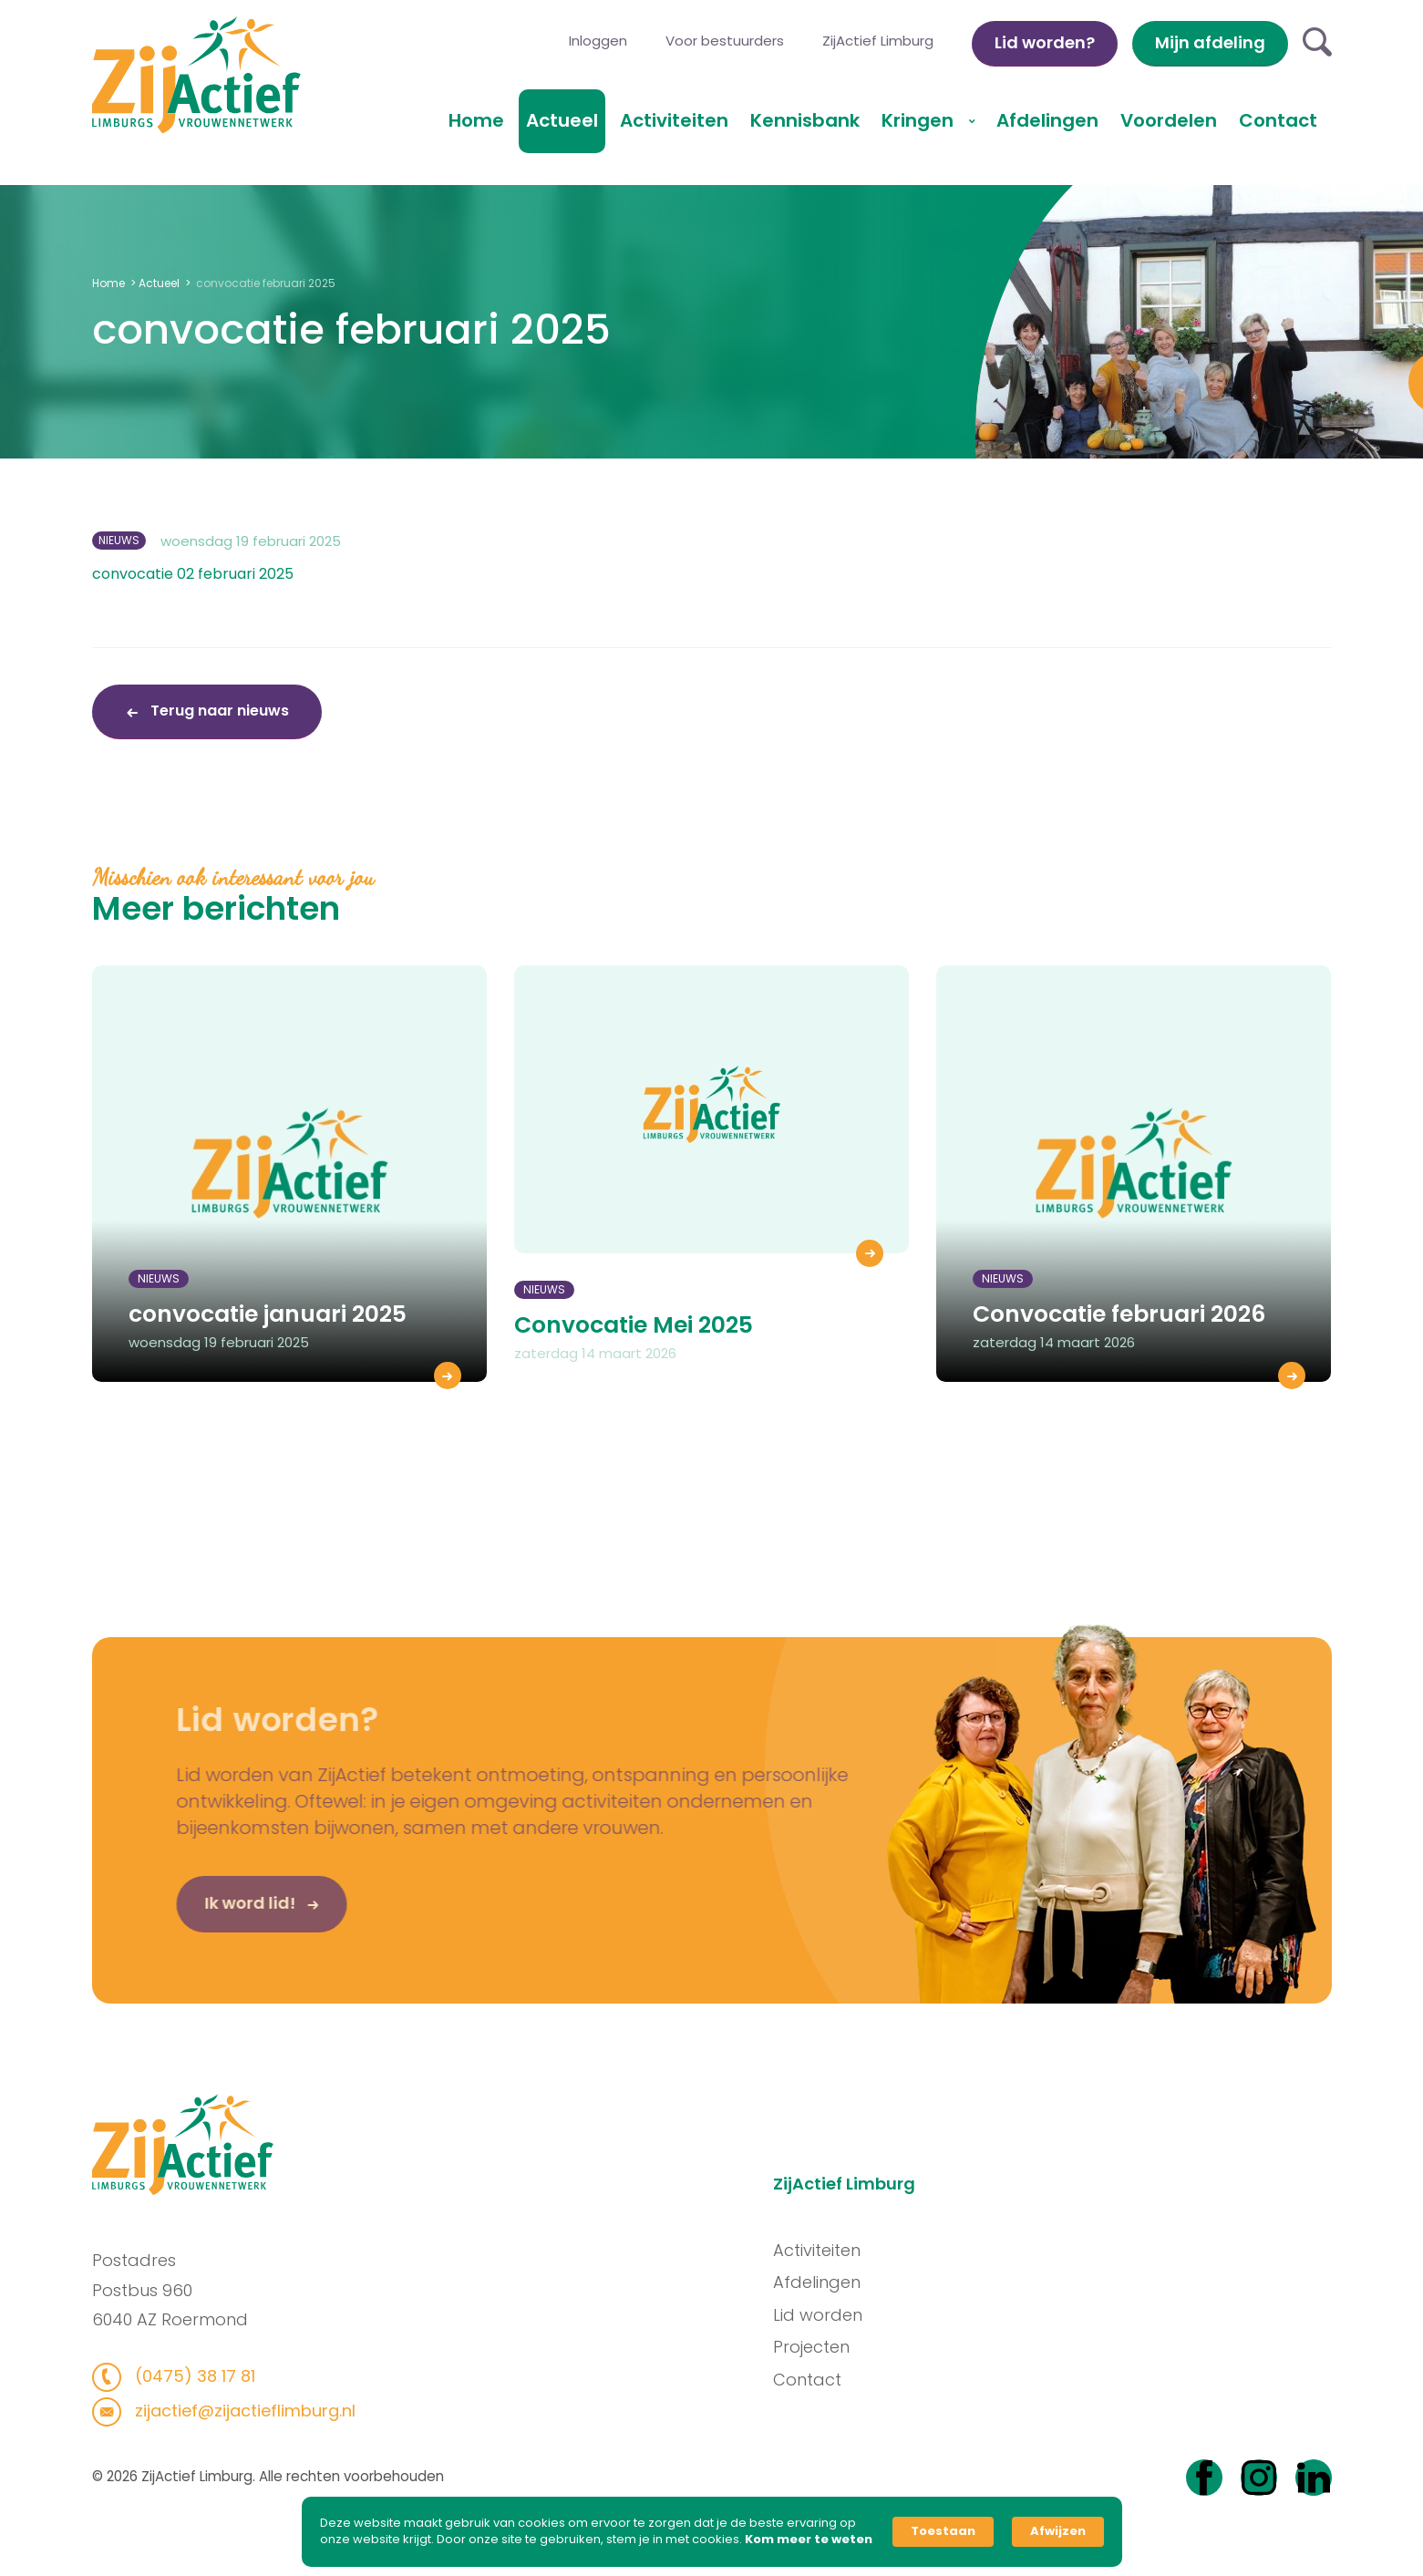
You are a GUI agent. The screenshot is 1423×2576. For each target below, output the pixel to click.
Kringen (920, 120)
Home (476, 120)
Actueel (562, 120)
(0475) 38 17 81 (174, 2376)
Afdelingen (1047, 120)
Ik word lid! (214, 1921)
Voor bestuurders (724, 40)
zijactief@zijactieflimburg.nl (224, 2410)
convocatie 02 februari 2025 (193, 573)
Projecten (828, 2346)
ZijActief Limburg (877, 40)
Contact (1278, 120)
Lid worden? (1045, 42)
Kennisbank (805, 120)
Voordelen (1168, 120)
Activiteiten (674, 120)
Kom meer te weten (808, 2539)
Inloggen (598, 40)
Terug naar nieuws (218, 710)
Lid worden (835, 2314)
